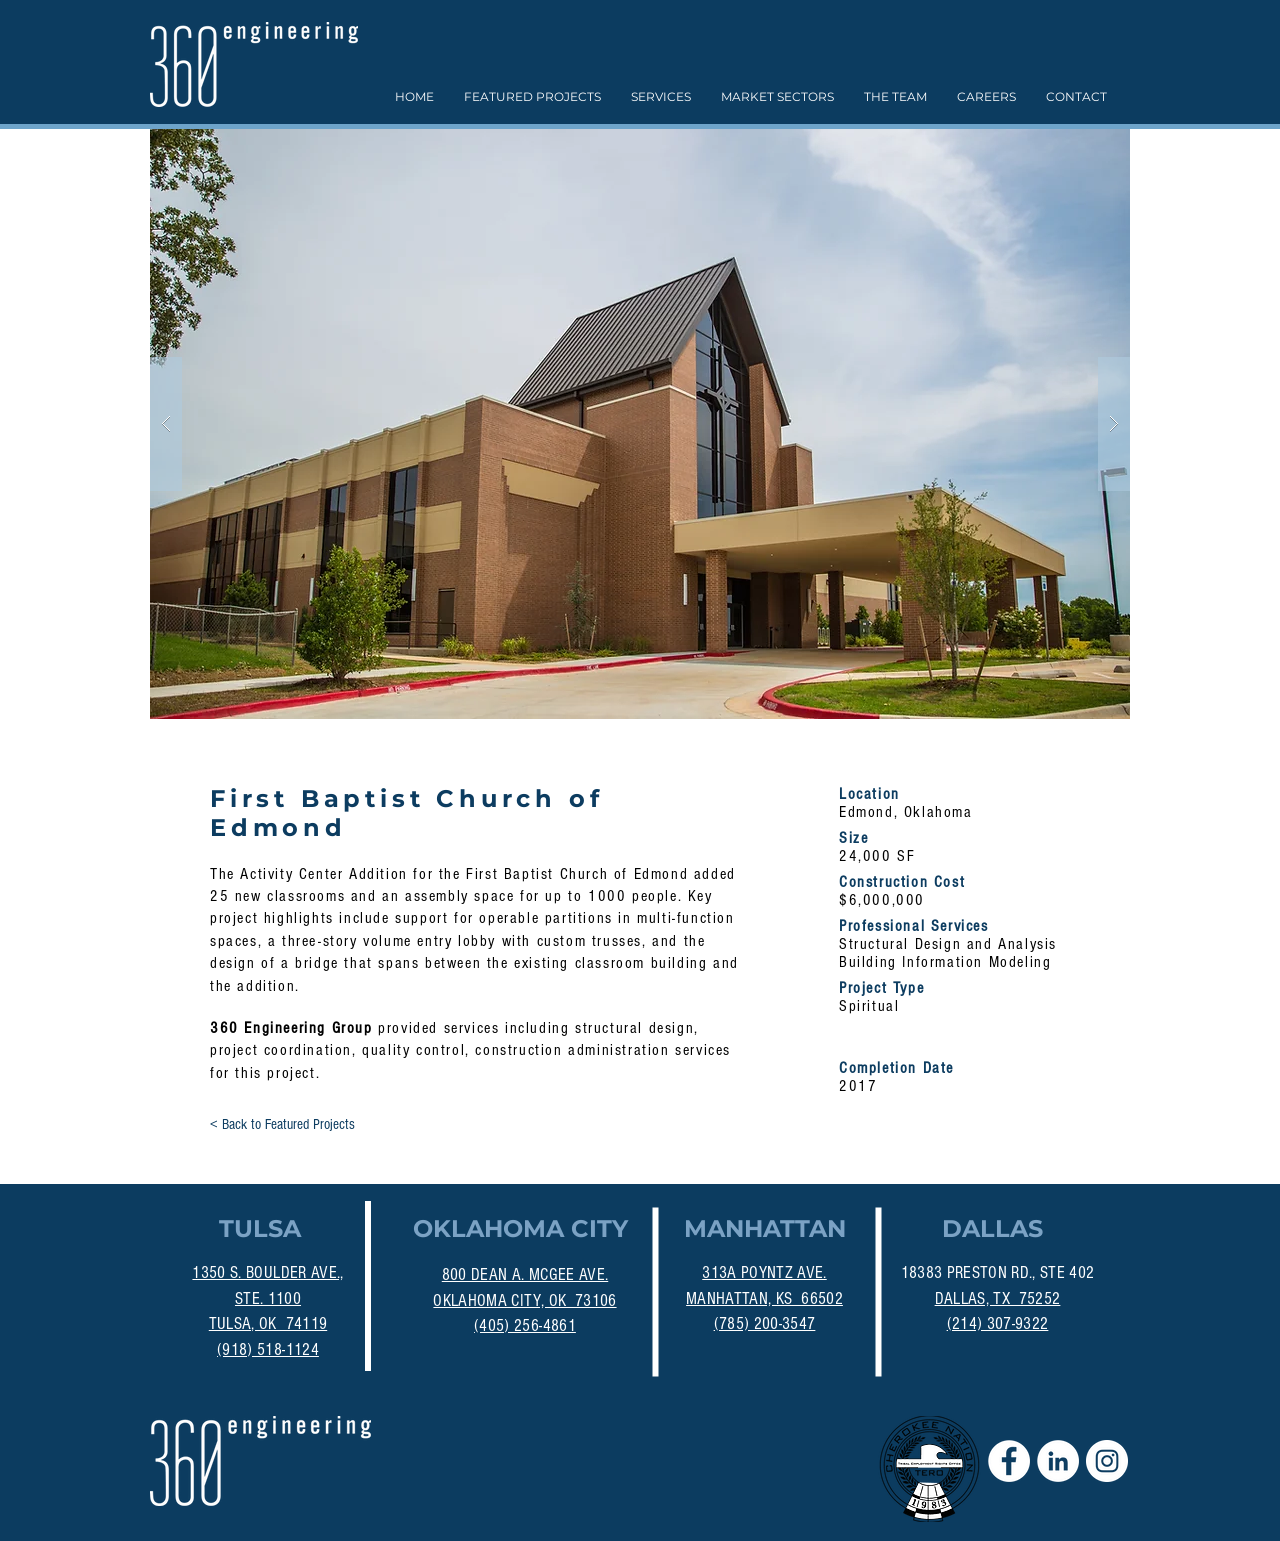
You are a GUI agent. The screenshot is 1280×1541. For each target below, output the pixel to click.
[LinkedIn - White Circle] (1058, 1461)
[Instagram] (1107, 1461)
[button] (640, 424)
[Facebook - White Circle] (1009, 1461)
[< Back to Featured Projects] (282, 1124)
